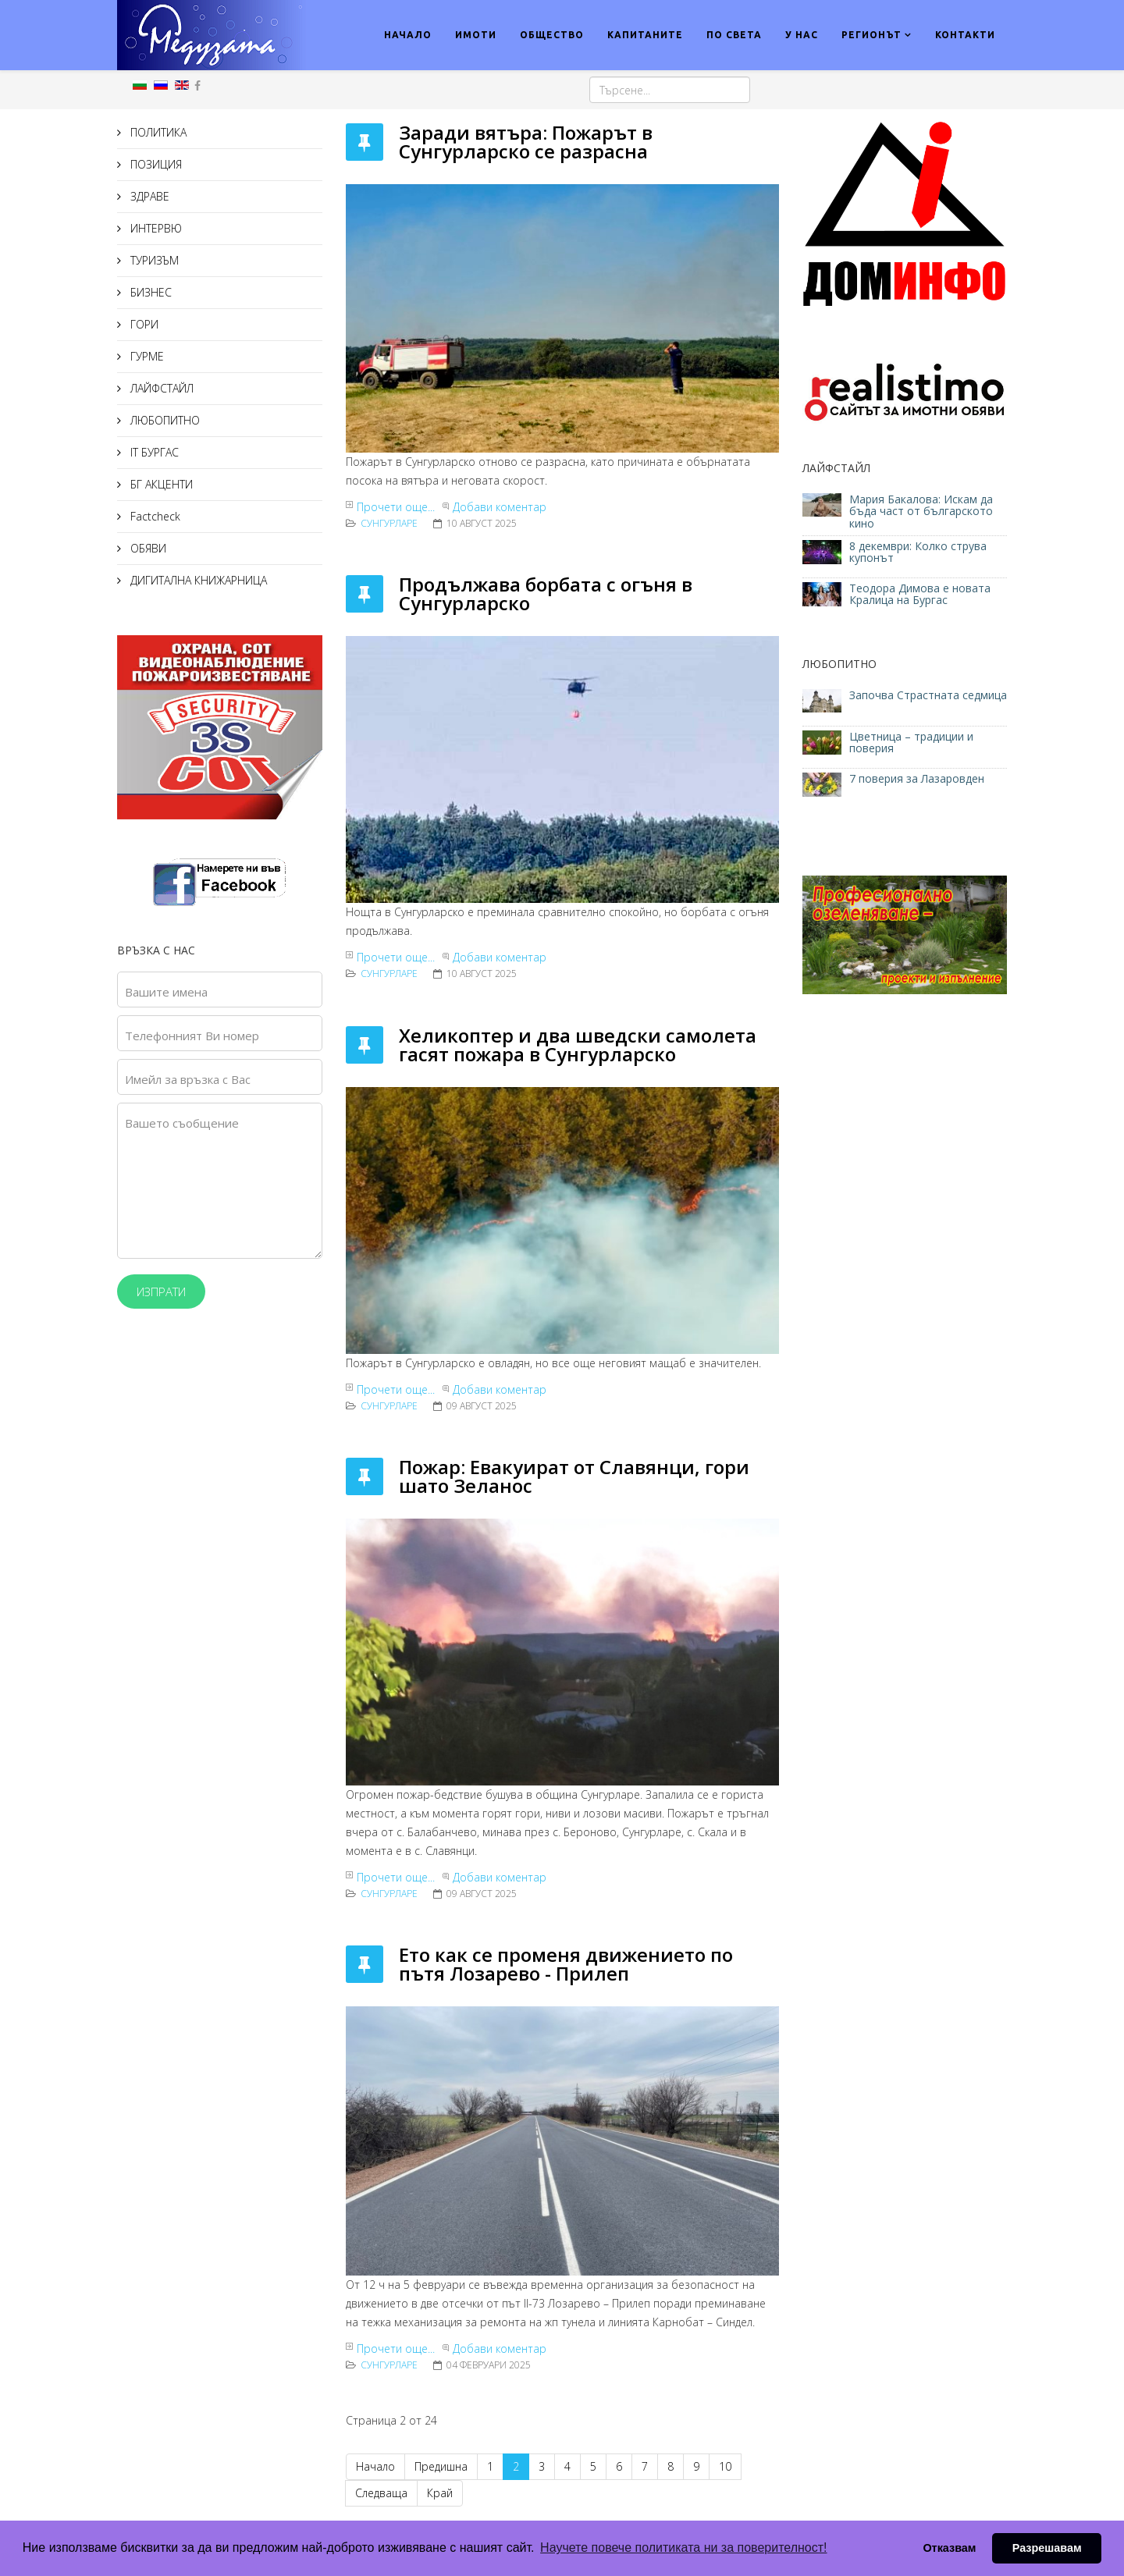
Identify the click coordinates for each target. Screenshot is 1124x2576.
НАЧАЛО (408, 35)
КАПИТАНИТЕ (645, 35)
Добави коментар (499, 506)
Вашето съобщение (182, 1123)
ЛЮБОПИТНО (163, 420)
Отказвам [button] (949, 2548)
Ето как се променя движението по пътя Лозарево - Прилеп (566, 1964)
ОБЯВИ (146, 548)
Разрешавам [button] (1047, 2548)
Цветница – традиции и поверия (911, 742)
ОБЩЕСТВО (552, 35)
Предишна (441, 2466)
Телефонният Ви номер (192, 1035)
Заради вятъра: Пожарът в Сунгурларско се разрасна (526, 141)
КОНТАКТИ (965, 35)
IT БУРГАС (153, 452)
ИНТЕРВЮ (154, 228)
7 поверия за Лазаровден (916, 778)
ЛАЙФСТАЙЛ (160, 388)
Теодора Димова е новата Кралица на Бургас (920, 594)
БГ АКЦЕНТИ (160, 484)
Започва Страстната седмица (928, 695)
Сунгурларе (389, 523)
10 (725, 2466)
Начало (375, 2466)
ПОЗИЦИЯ (154, 164)
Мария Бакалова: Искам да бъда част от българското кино (921, 511)
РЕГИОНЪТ (871, 35)
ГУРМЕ (145, 356)
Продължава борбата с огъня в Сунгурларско (545, 593)
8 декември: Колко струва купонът (918, 551)
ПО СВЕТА (734, 35)
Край (440, 2492)
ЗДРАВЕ (148, 196)
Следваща (381, 2492)
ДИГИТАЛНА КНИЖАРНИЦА (197, 580)
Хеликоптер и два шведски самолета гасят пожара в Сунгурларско (577, 1044)
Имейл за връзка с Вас (188, 1079)
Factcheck (153, 516)
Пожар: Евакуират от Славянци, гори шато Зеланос (574, 1476)
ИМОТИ (475, 35)
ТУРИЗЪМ (153, 260)
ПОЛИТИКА (157, 132)
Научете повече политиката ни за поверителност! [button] (683, 2547)
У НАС (801, 35)
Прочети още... (396, 506)
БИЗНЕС (149, 292)
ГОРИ (142, 324)
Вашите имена (166, 992)
